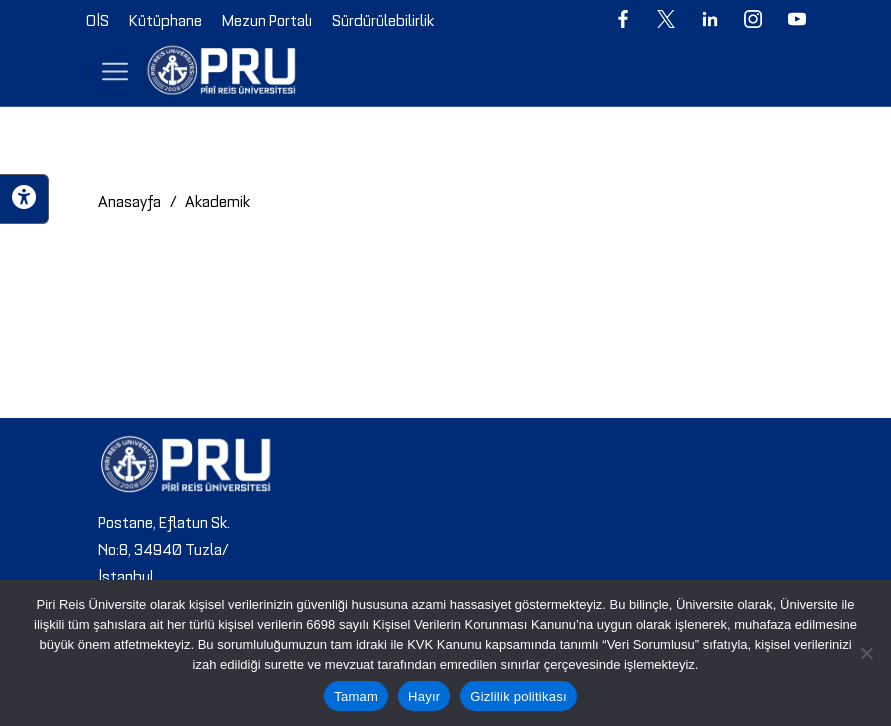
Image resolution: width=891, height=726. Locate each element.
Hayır (424, 696)
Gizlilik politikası (518, 696)
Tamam (356, 696)
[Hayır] (866, 653)
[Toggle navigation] (115, 72)
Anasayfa (129, 200)
